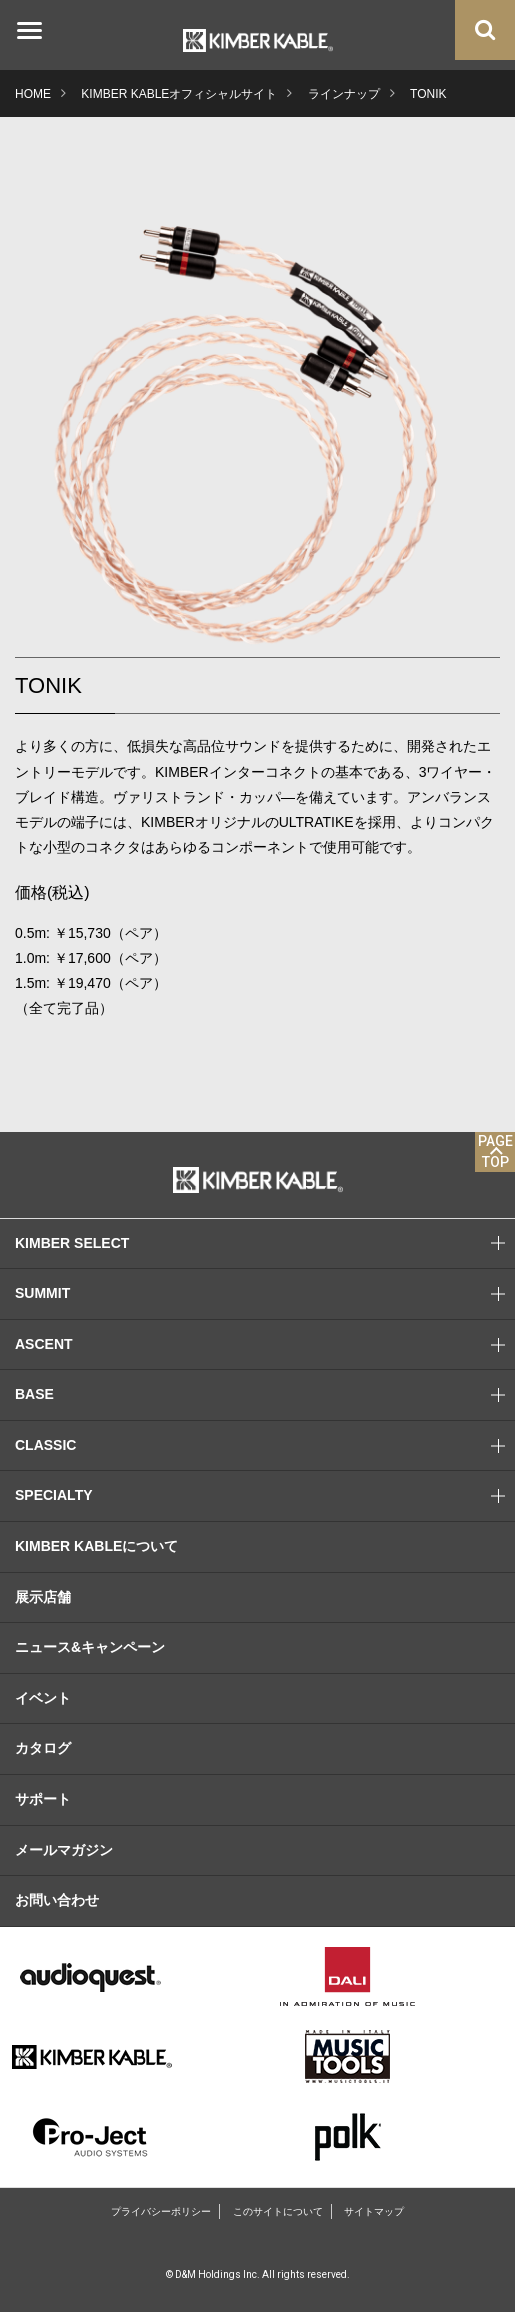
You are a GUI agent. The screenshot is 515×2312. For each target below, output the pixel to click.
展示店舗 (43, 1597)
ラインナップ (344, 94)
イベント (43, 1698)
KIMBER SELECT (265, 1244)
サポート (43, 1799)
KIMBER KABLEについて (96, 1546)
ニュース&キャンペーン (90, 1647)
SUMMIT (265, 1294)
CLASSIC (265, 1446)
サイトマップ (374, 2211)
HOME (33, 94)
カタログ (43, 1748)
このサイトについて (278, 2211)
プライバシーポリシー (161, 2211)
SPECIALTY (265, 1496)
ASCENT (265, 1345)
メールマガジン (64, 1850)
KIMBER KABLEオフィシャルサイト (179, 94)
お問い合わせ (57, 1900)
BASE (265, 1395)
